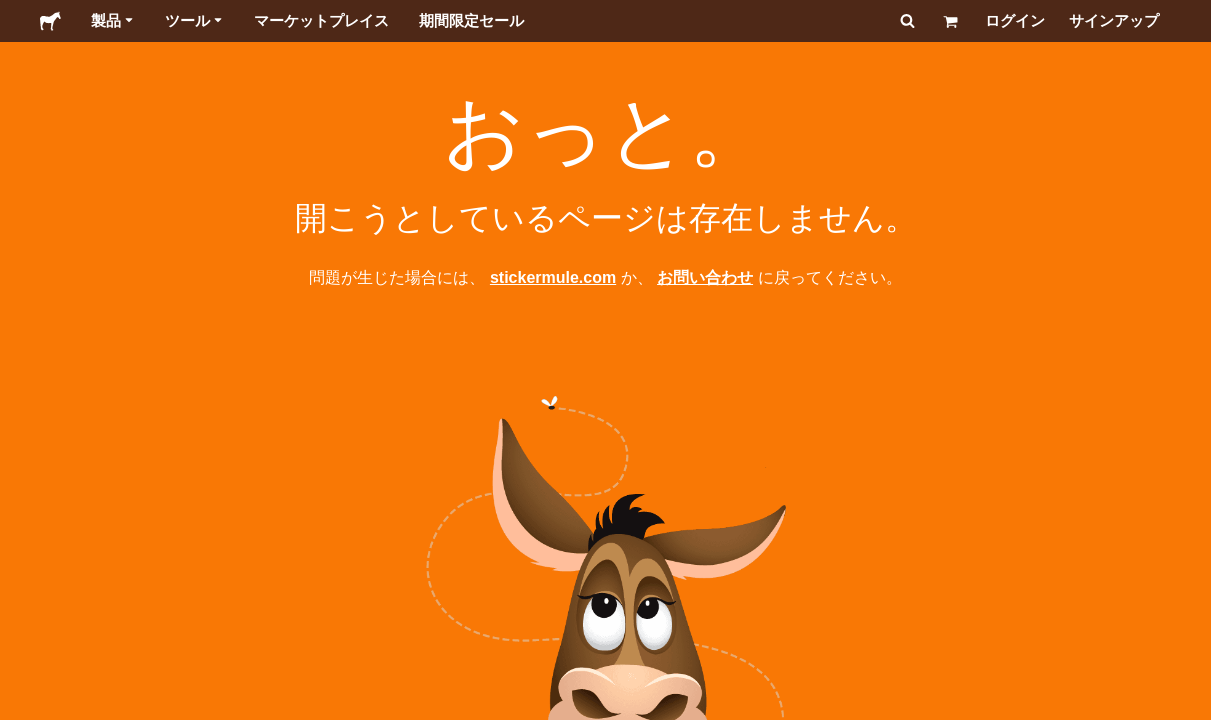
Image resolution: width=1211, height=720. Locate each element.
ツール (194, 21)
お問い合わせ (705, 277)
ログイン (1015, 20)
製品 (113, 21)
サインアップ (1114, 20)
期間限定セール (471, 20)
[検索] (905, 21)
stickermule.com (553, 277)
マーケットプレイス (321, 20)
